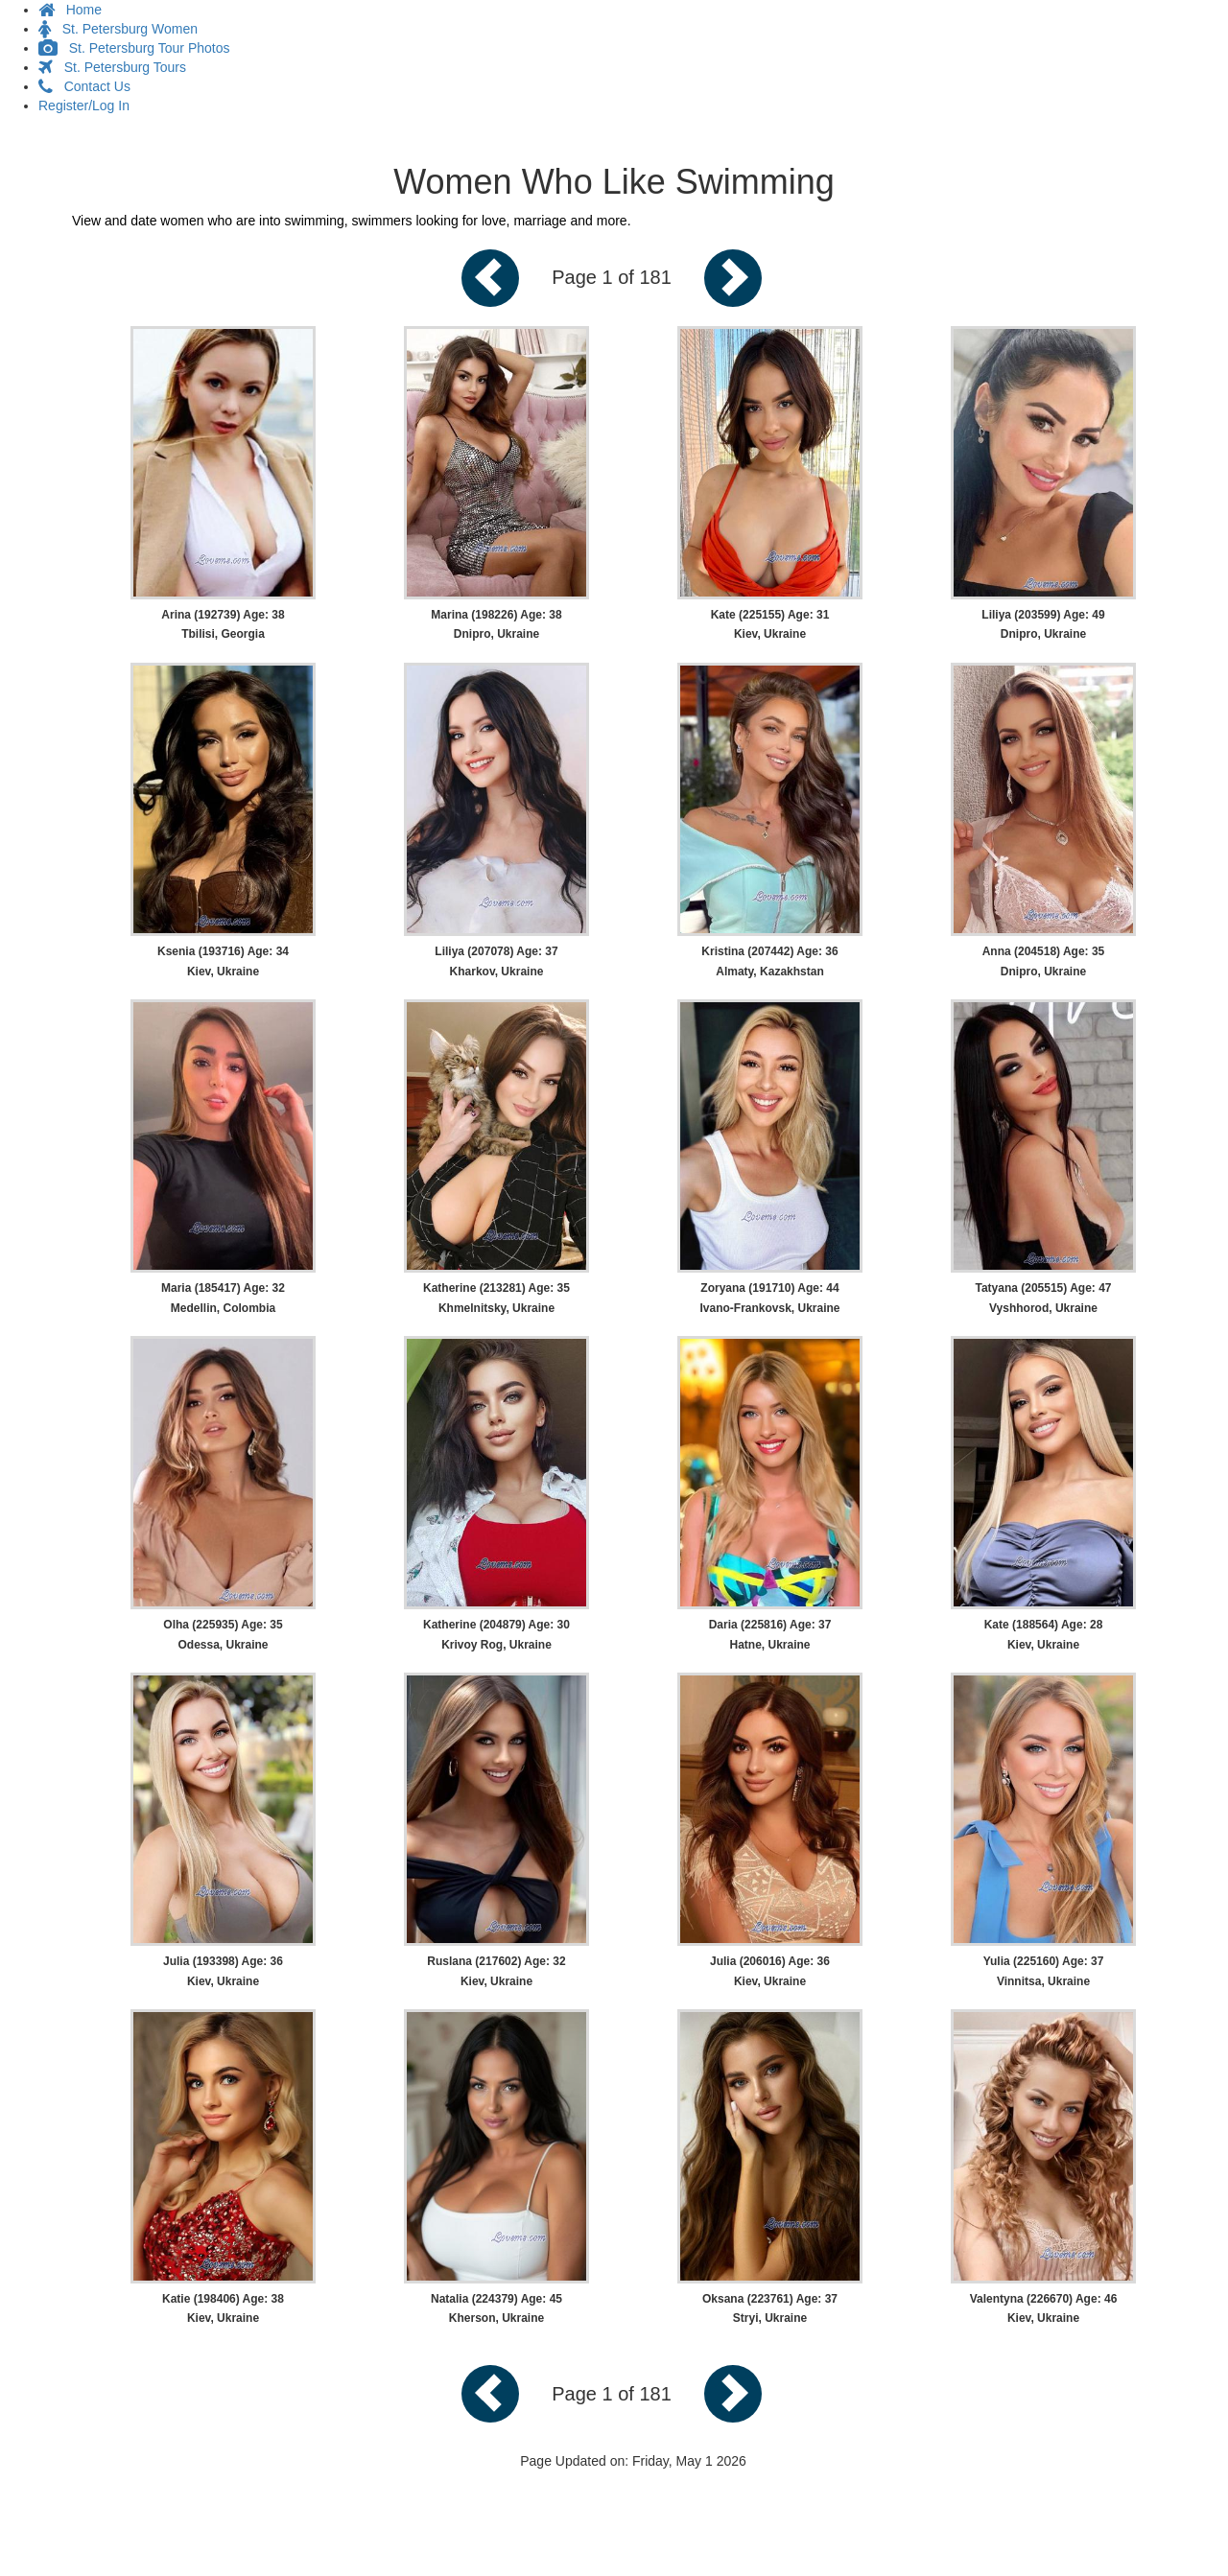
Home (70, 9)
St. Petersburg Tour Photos (134, 48)
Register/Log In (84, 105)
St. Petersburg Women (118, 28)
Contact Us (84, 86)
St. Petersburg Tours (112, 67)
